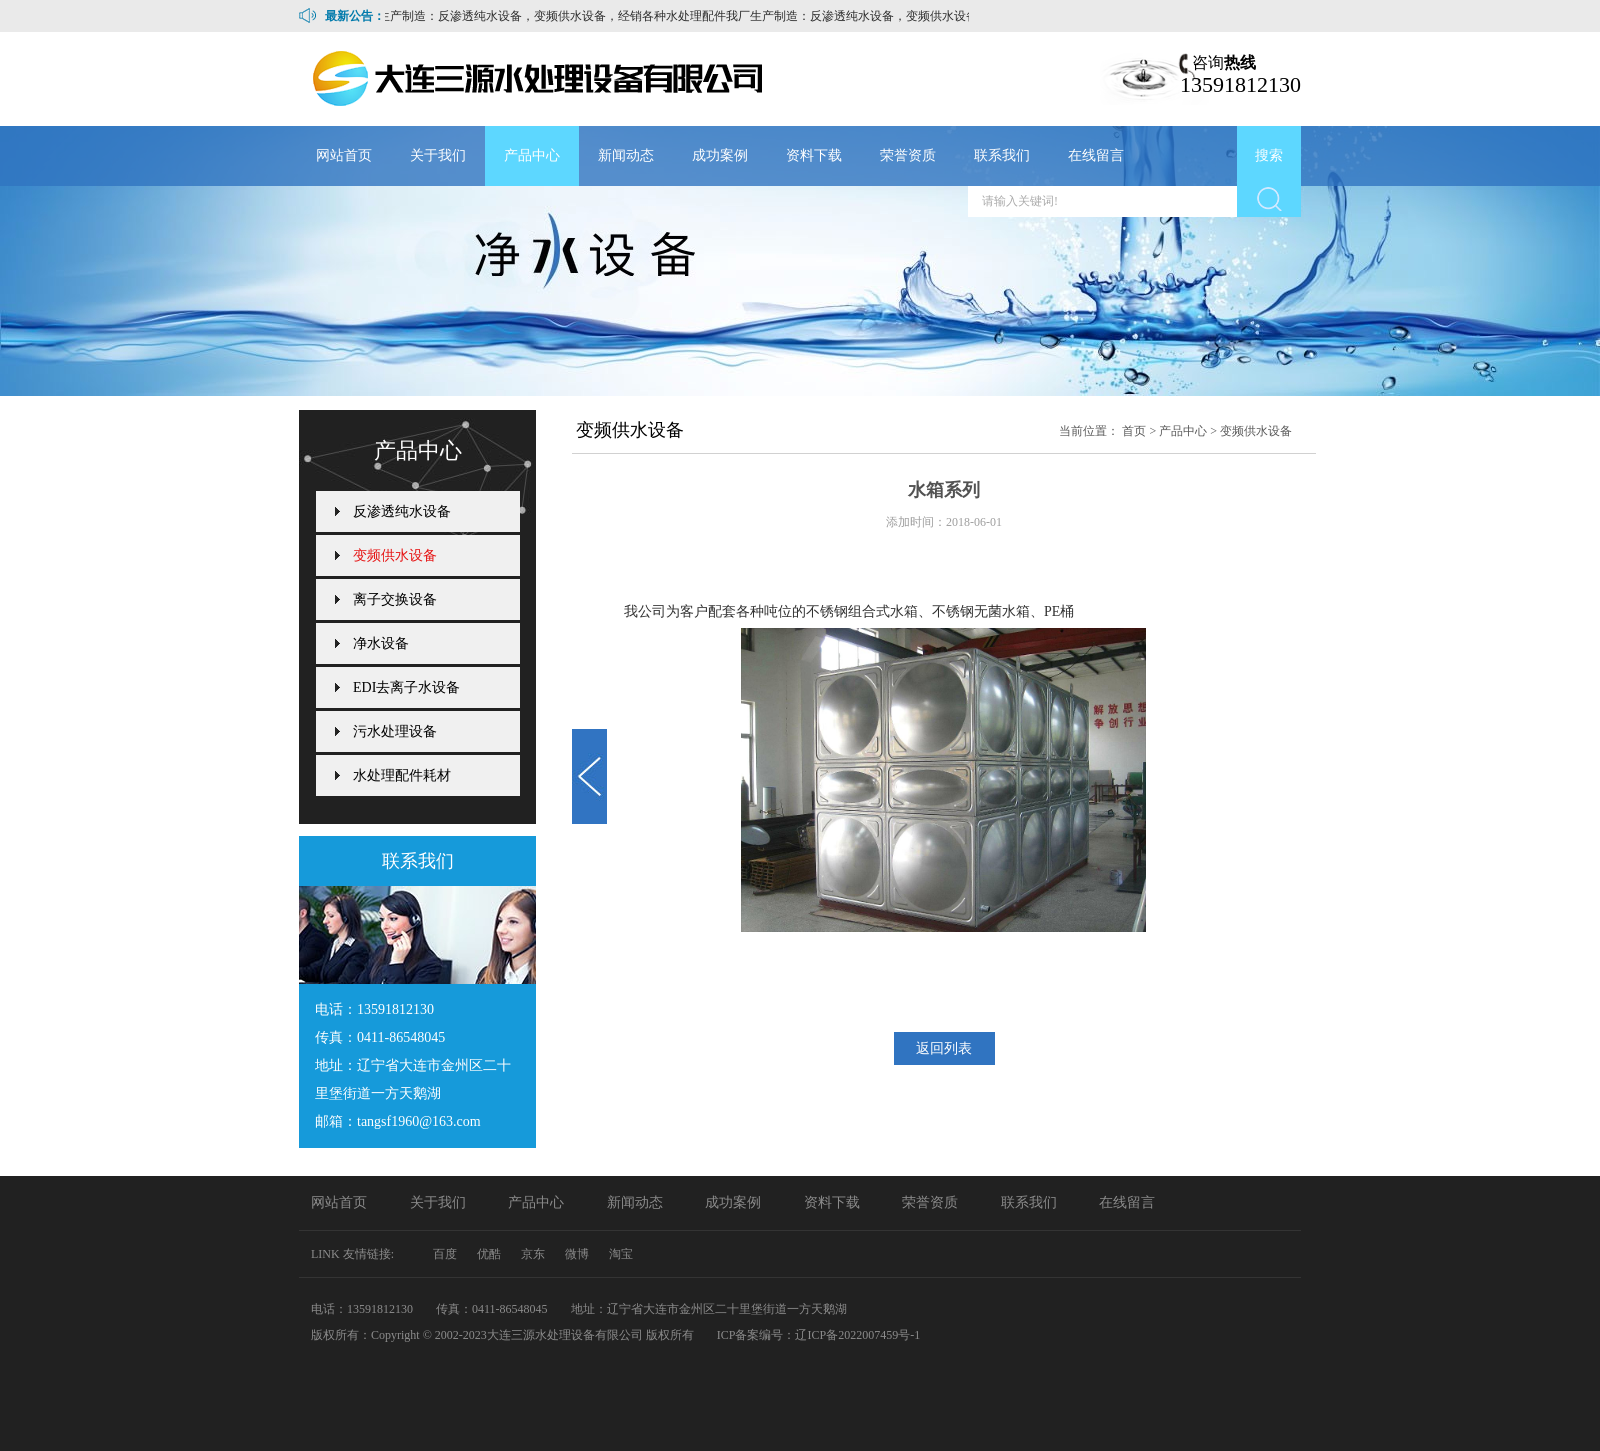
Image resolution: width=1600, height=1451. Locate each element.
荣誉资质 (908, 155)
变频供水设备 (1256, 431)
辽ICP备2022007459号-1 (857, 1335)
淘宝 (621, 1254)
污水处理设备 (395, 731)
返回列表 (944, 1048)
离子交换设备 (395, 599)
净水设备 (381, 643)
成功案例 (720, 155)
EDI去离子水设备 (406, 687)
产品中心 (532, 155)
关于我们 (438, 155)
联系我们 (1002, 155)
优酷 (489, 1254)
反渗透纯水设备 (402, 511)
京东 (533, 1254)
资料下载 (814, 155)
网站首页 (344, 155)
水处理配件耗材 (402, 775)
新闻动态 (626, 155)
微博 (577, 1254)
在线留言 (1096, 155)
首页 (1134, 431)
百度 (445, 1254)
